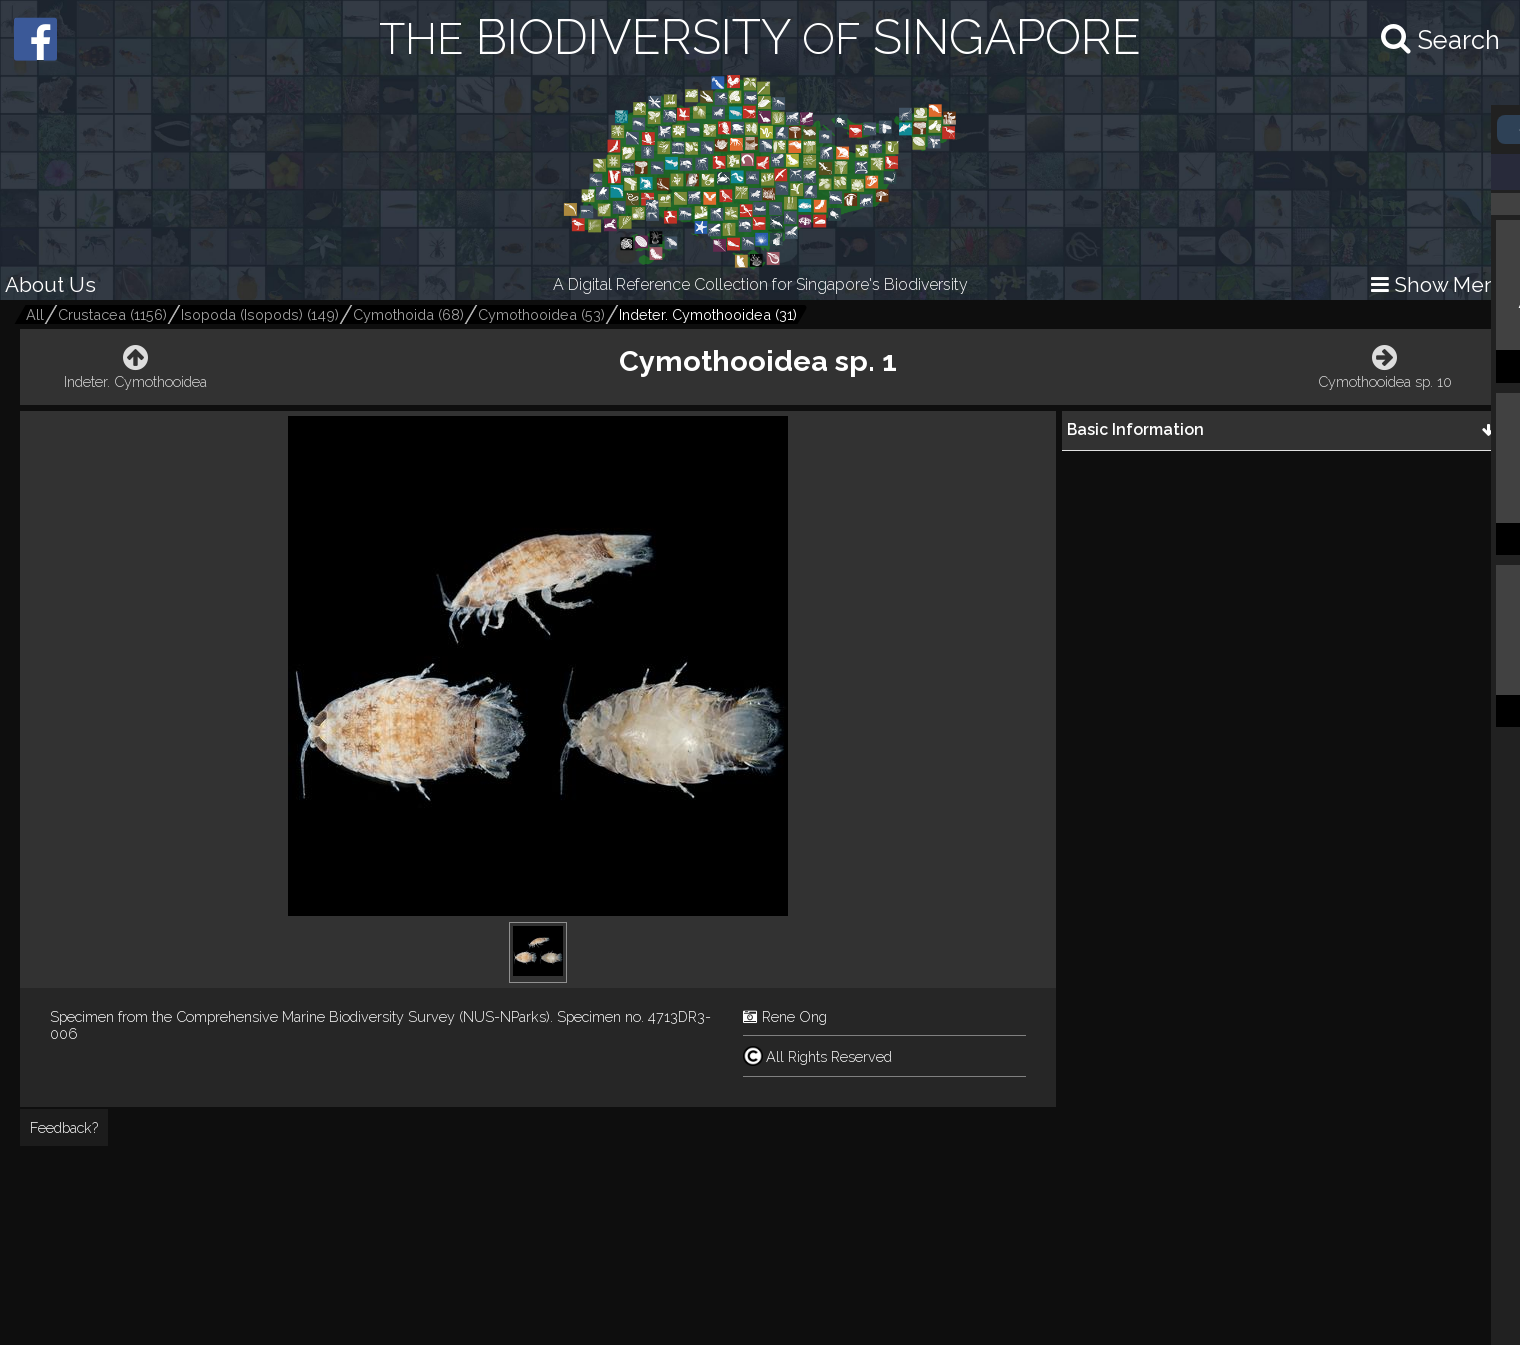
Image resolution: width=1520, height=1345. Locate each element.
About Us (50, 284)
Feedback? (64, 1127)
